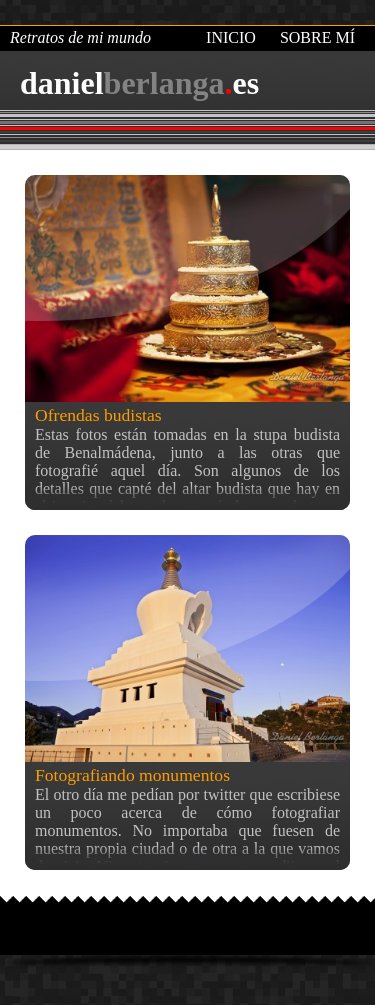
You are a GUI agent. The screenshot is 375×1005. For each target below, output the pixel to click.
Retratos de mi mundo (80, 37)
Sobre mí (317, 37)
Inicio (231, 37)
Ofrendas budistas (98, 415)
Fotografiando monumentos (132, 775)
